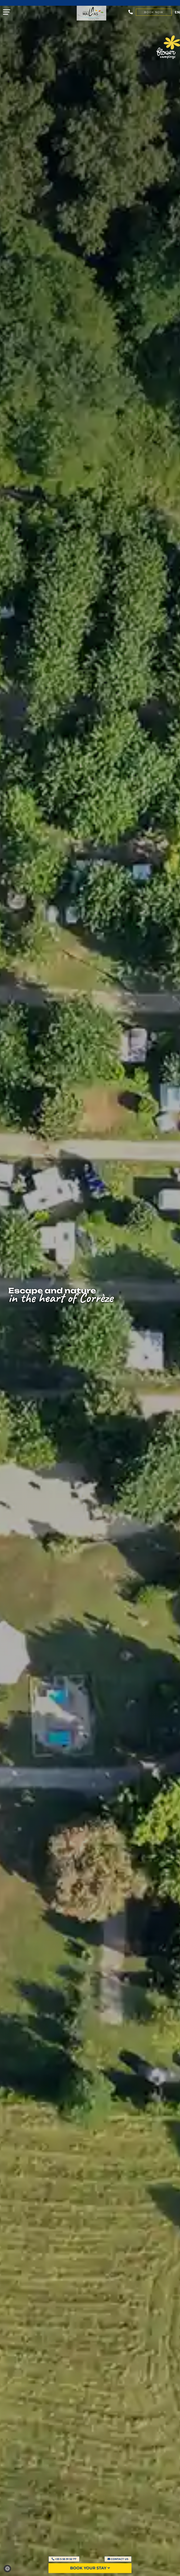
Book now (153, 12)
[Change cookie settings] (7, 2568)
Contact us (118, 2559)
